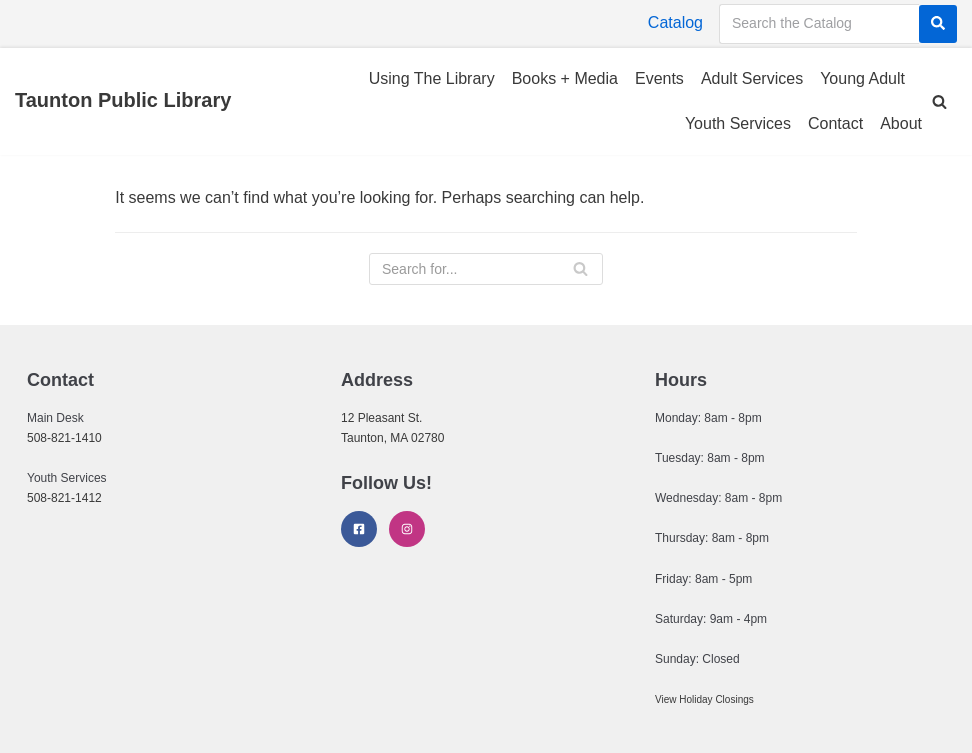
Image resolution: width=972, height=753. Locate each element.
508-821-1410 (64, 438)
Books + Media (565, 78)
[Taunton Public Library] (123, 101)
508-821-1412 (64, 498)
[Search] (938, 24)
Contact (835, 123)
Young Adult (862, 78)
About (901, 123)
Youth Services (738, 123)
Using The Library (432, 78)
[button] (939, 101)
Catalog (675, 22)
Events (659, 78)
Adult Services (752, 78)
